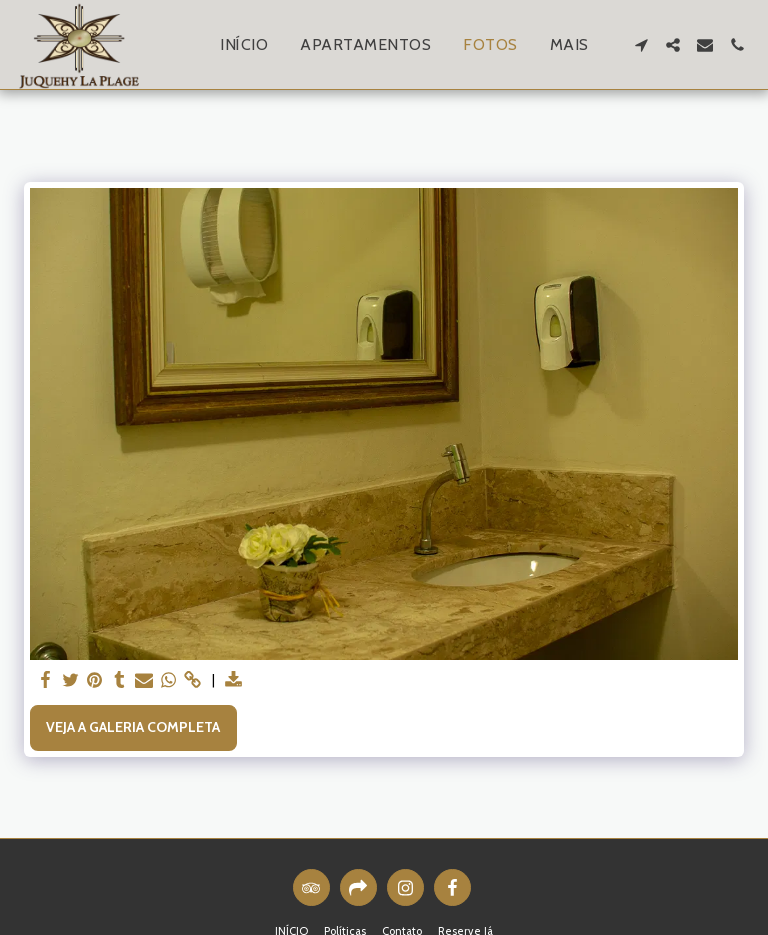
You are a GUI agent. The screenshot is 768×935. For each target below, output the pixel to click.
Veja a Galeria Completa (133, 727)
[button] (641, 45)
